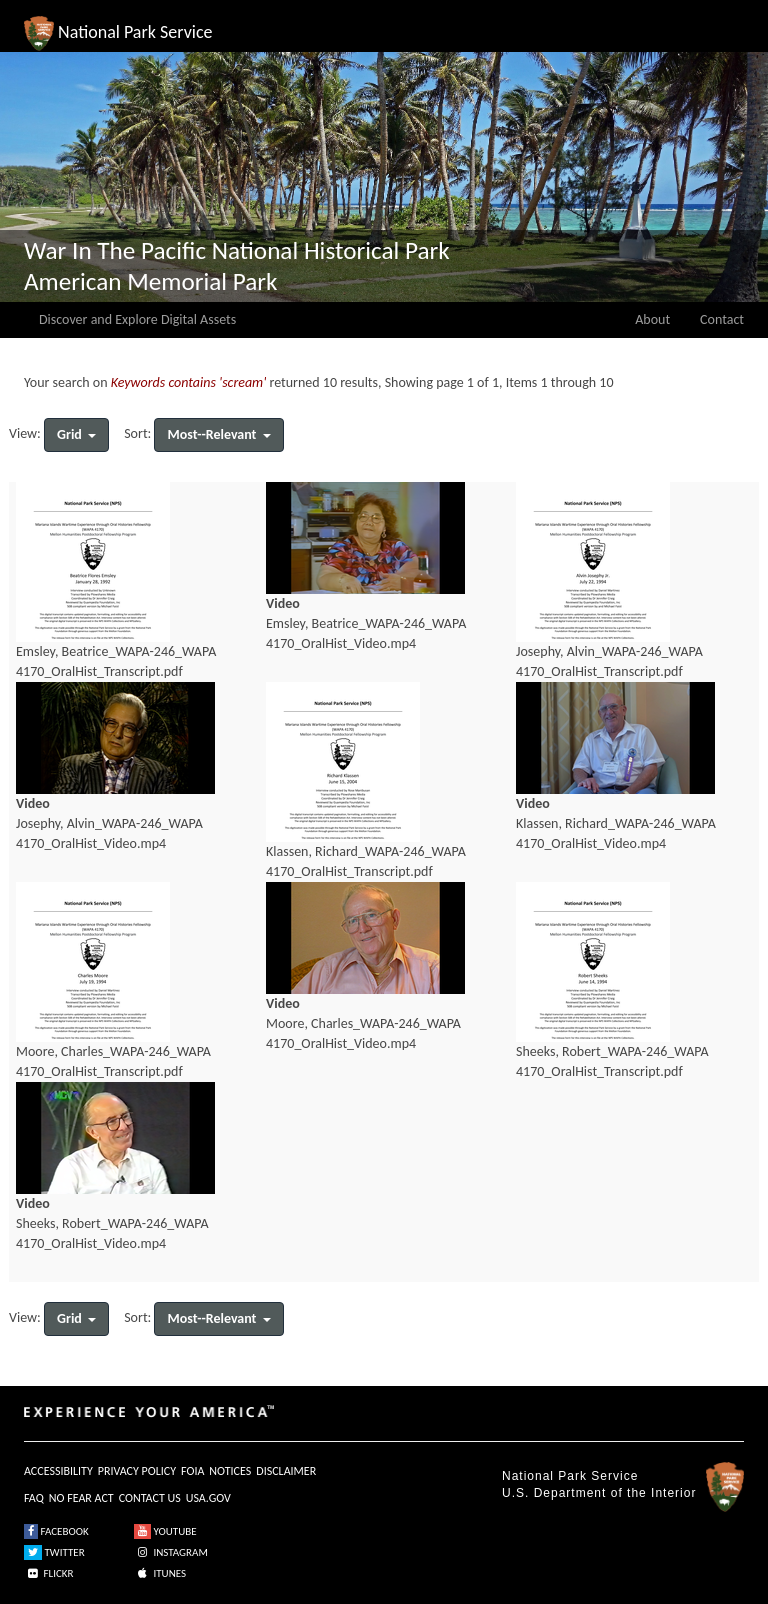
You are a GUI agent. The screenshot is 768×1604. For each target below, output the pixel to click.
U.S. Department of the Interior (599, 1493)
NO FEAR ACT (81, 1498)
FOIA (192, 1471)
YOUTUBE (165, 1531)
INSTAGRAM (171, 1552)
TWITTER (54, 1552)
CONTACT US (150, 1498)
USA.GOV (208, 1498)
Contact (722, 319)
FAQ (34, 1498)
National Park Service (570, 1476)
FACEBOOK (56, 1531)
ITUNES (160, 1573)
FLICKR (49, 1573)
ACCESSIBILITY (58, 1471)
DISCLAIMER (286, 1471)
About (652, 319)
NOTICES (230, 1471)
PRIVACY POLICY (137, 1471)
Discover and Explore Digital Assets (137, 319)
